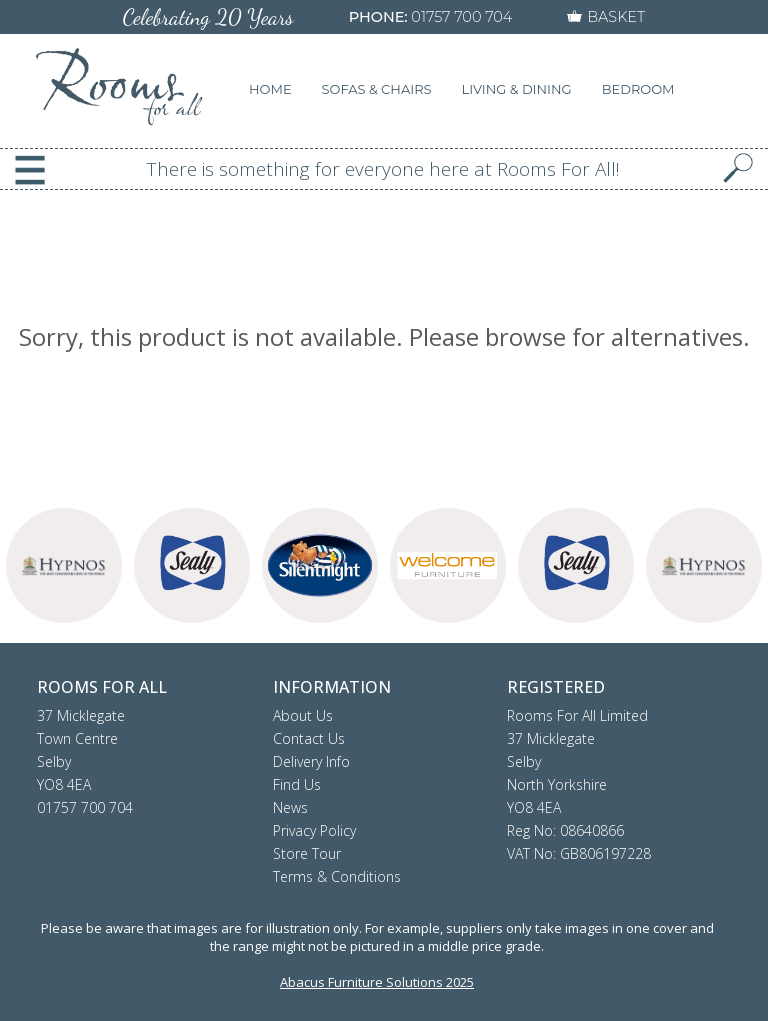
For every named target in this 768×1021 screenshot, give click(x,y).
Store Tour (307, 853)
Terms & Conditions (337, 876)
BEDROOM (638, 89)
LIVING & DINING (517, 89)
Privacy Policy (314, 830)
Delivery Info (311, 761)
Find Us (297, 784)
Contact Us (309, 738)
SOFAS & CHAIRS (377, 89)
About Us (303, 715)
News (290, 807)
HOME (270, 89)
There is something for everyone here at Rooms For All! (383, 169)
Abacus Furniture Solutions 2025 (377, 982)
